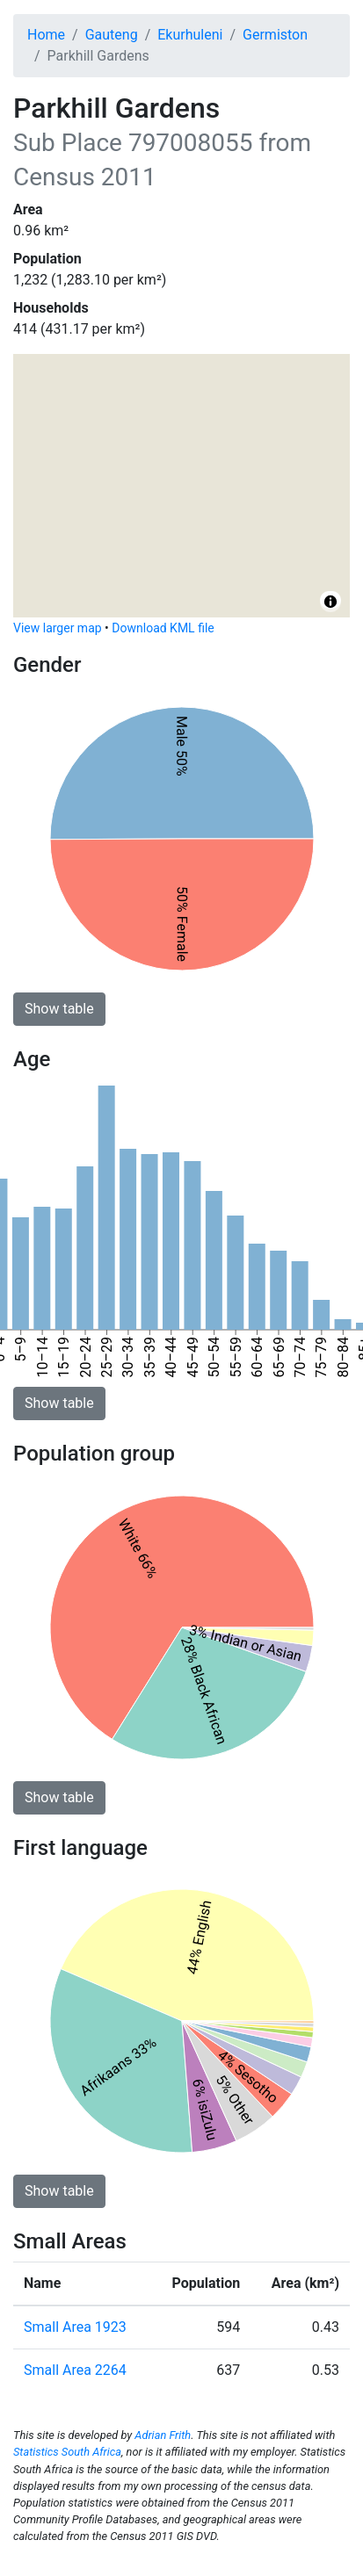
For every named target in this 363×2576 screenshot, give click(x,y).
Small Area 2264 (75, 2370)
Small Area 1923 (75, 2327)
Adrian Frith (162, 2435)
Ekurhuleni (189, 34)
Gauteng (111, 34)
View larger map (57, 628)
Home (46, 34)
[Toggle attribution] (330, 601)
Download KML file (163, 628)
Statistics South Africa (67, 2451)
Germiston (275, 34)
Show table (59, 1008)
